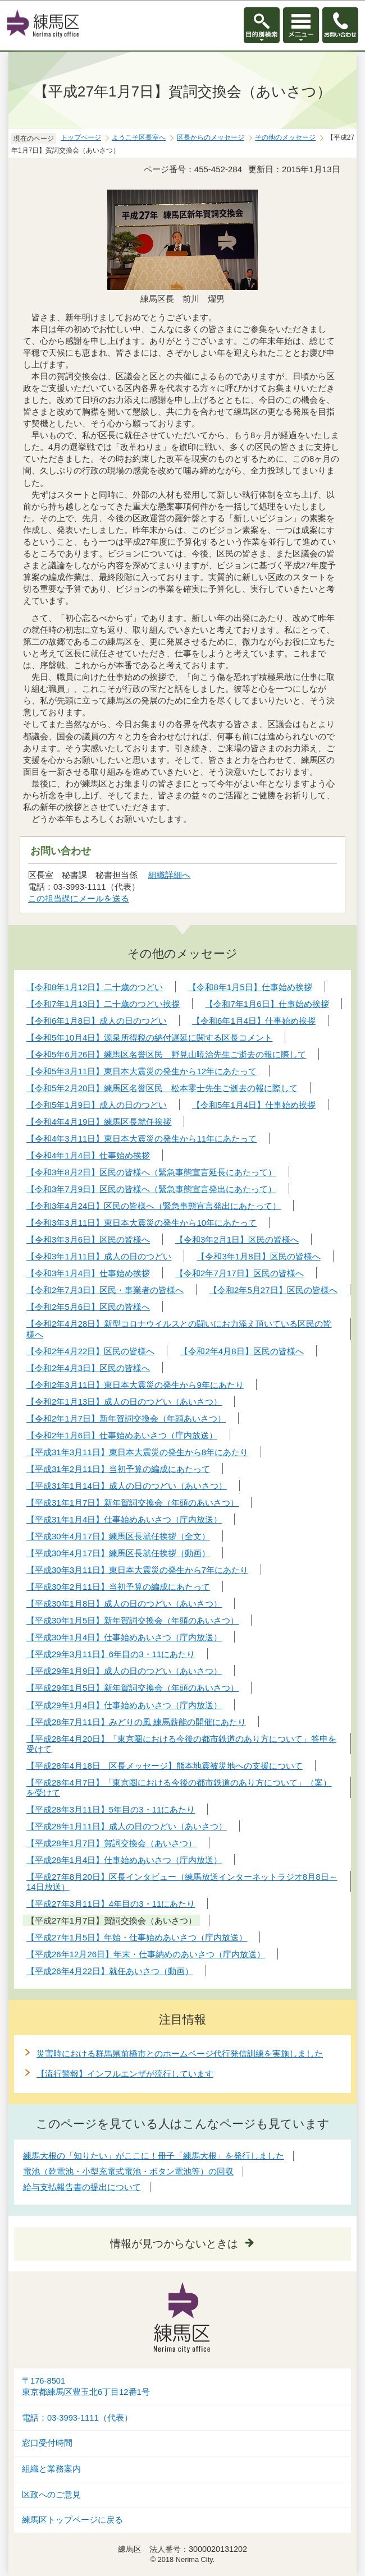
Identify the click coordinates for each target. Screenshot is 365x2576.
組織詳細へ (169, 875)
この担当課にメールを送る (78, 898)
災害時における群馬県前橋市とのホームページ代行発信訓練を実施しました (179, 2053)
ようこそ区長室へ (139, 137)
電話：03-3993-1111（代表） (77, 2417)
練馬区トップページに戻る (72, 2519)
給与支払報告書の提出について (82, 2187)
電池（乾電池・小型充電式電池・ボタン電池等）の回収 (128, 2171)
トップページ (81, 137)
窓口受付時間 (47, 2443)
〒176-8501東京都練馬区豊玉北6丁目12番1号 (86, 2386)
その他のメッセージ (285, 137)
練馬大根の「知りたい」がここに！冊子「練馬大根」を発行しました (153, 2155)
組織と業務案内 (51, 2468)
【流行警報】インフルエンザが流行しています (124, 2073)
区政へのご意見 (51, 2494)
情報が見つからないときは (174, 2244)
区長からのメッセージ (210, 137)
